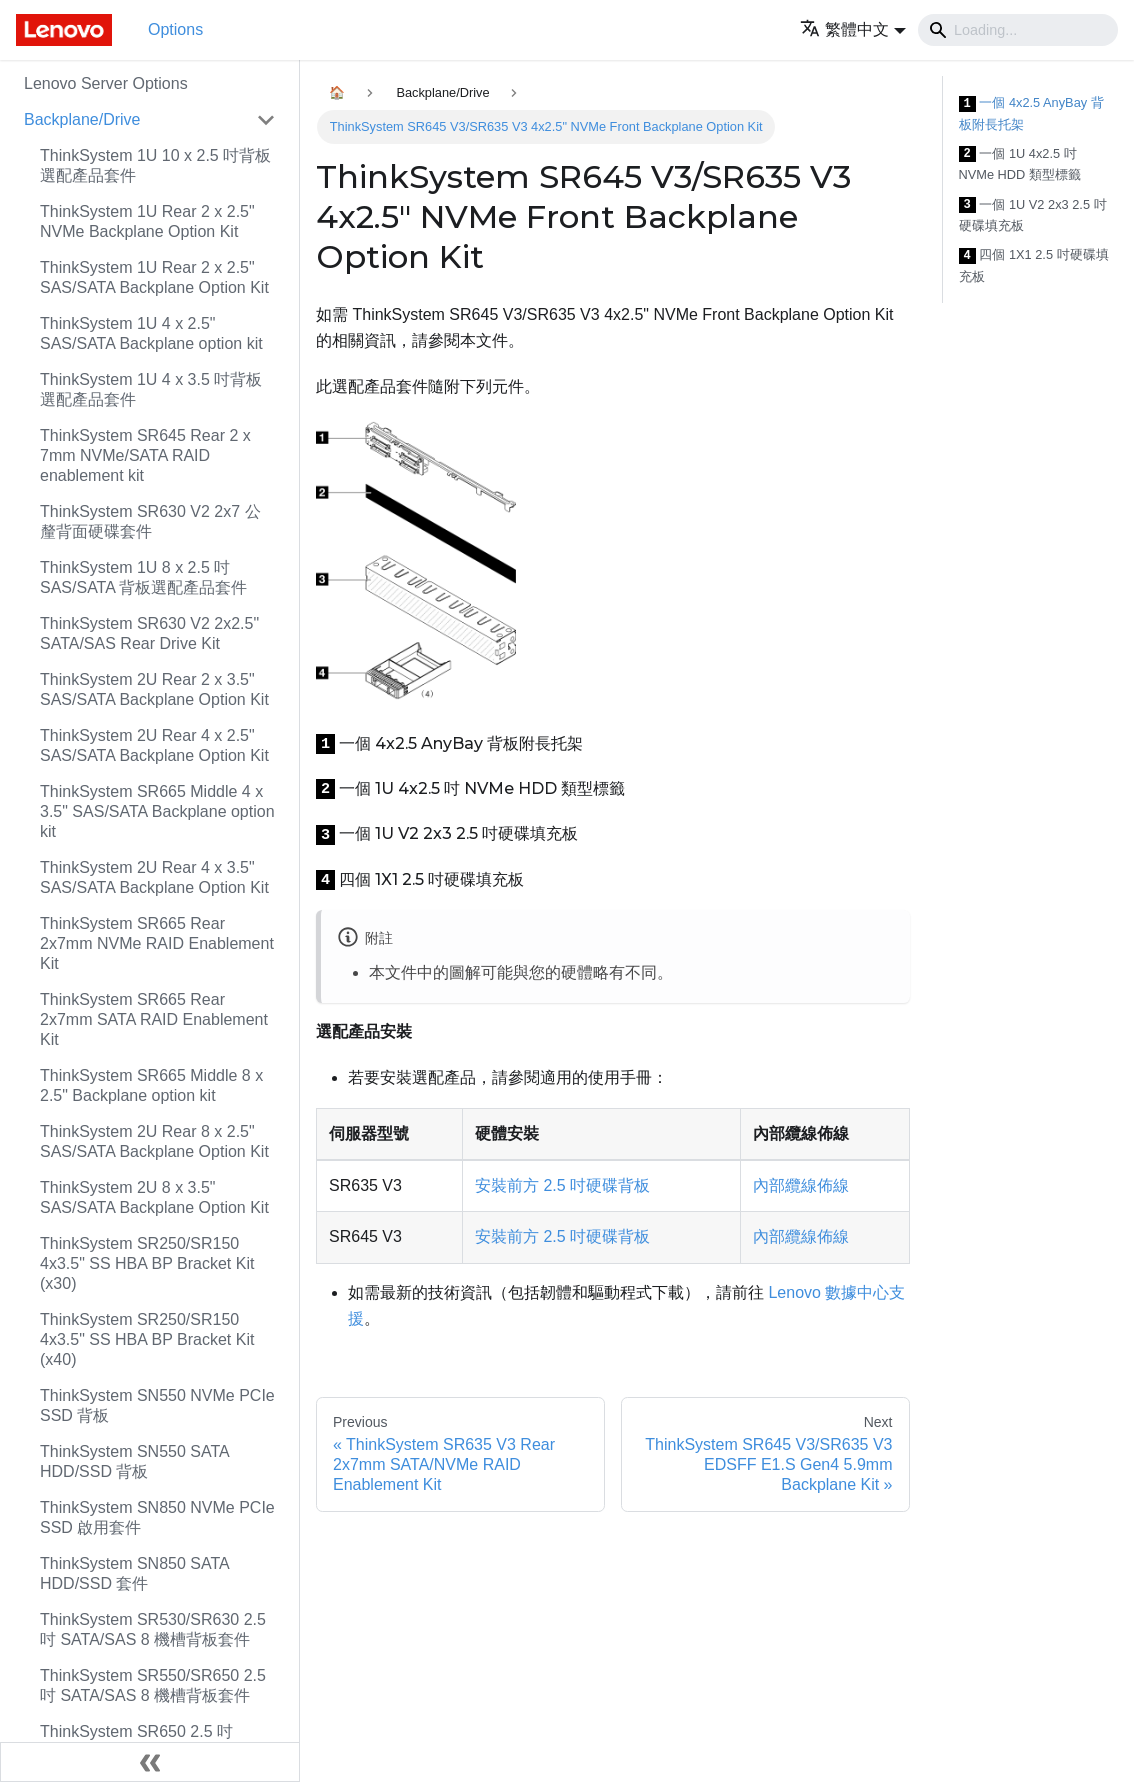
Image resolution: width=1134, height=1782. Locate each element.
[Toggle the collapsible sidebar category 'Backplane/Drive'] (266, 120)
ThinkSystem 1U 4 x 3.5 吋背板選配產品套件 (151, 389)
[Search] (1018, 30)
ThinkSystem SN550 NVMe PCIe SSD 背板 (157, 1405)
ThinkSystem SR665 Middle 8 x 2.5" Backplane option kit (151, 1085)
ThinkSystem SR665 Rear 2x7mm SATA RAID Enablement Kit (154, 1019)
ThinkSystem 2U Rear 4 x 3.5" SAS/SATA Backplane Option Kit (154, 877)
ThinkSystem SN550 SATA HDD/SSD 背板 (134, 1461)
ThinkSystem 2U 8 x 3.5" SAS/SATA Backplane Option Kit (154, 1197)
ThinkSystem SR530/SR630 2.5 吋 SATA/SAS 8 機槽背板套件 (153, 1629)
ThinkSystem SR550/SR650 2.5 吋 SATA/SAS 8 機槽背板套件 (153, 1685)
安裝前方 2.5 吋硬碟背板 (562, 1185)
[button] (853, 29)
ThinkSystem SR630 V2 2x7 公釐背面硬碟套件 (150, 521)
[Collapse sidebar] (150, 1762)
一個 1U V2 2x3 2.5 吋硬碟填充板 (1033, 215)
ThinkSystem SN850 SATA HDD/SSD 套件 (134, 1573)
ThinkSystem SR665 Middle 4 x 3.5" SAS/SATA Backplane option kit (157, 811)
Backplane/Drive (82, 119)
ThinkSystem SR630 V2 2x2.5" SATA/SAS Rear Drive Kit (149, 633)
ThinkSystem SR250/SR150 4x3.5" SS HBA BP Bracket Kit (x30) (147, 1263)
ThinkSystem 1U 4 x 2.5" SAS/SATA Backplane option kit (151, 333)
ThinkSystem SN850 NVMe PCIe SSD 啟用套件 (157, 1517)
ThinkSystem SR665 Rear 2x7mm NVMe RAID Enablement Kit (157, 943)
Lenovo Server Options (106, 83)
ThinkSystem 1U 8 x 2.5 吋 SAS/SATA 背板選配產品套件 (143, 577)
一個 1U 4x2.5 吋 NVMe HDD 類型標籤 (1020, 164)
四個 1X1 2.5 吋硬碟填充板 (1034, 265)
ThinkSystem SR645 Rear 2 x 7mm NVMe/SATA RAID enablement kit (145, 455)
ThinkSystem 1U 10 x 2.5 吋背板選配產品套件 (155, 165)
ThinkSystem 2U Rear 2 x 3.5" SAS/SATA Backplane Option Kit (154, 689)
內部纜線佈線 (801, 1185)
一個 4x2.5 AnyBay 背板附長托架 (1031, 113)
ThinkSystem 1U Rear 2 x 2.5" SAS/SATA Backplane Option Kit (154, 277)
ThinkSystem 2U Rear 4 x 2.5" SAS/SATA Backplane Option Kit (154, 745)
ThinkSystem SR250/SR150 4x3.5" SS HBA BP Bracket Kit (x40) (147, 1339)
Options (175, 29)
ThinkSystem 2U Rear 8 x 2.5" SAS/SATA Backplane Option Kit (154, 1141)
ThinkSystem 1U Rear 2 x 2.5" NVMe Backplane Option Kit (147, 221)
